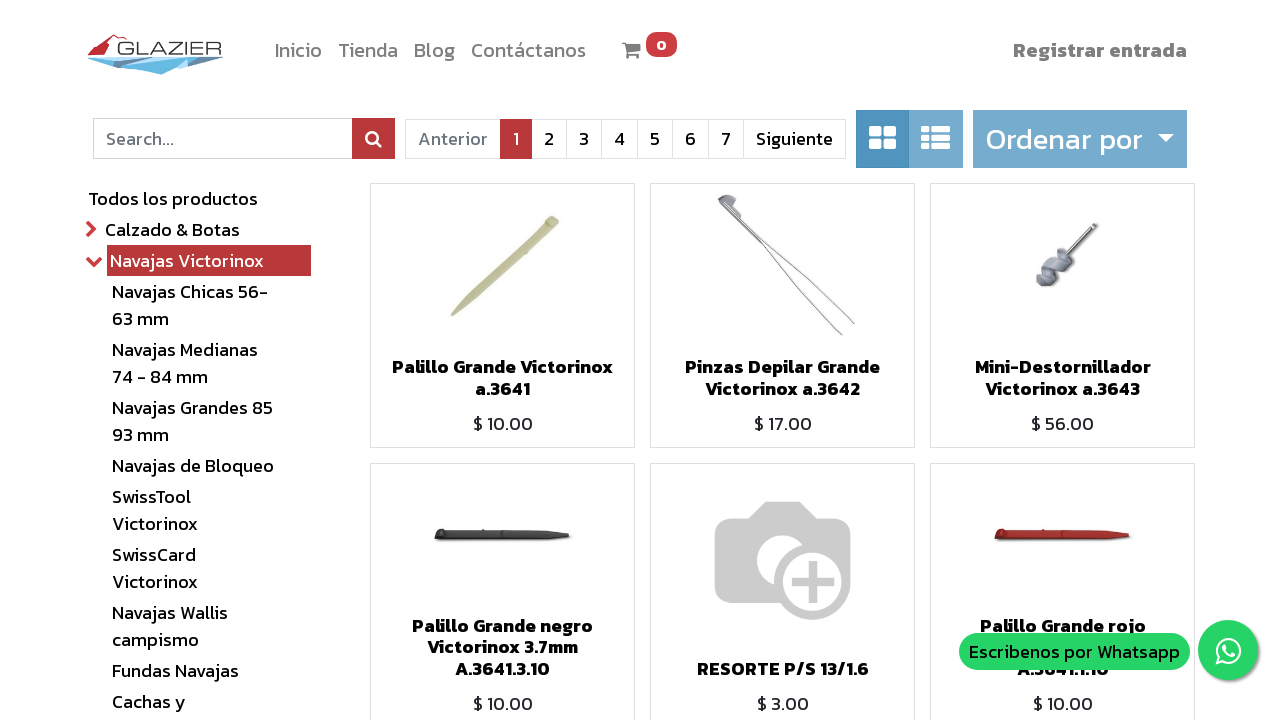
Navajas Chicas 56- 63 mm (190, 305)
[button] (1079, 139)
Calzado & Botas (172, 229)
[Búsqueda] (373, 138)
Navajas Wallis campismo (170, 626)
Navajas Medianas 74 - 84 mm (185, 363)
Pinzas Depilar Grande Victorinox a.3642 (782, 377)
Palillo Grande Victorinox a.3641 (502, 377)
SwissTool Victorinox (155, 510)
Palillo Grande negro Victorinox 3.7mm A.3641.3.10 (502, 647)
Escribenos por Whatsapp (1074, 651)
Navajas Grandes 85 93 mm (192, 421)
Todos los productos (173, 198)
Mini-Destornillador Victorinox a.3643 (1063, 377)
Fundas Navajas (175, 670)
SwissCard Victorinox (155, 568)
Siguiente (794, 138)
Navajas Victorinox (187, 260)
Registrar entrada (1100, 50)
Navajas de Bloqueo (193, 465)
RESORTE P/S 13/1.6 (783, 668)
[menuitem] (298, 50)
